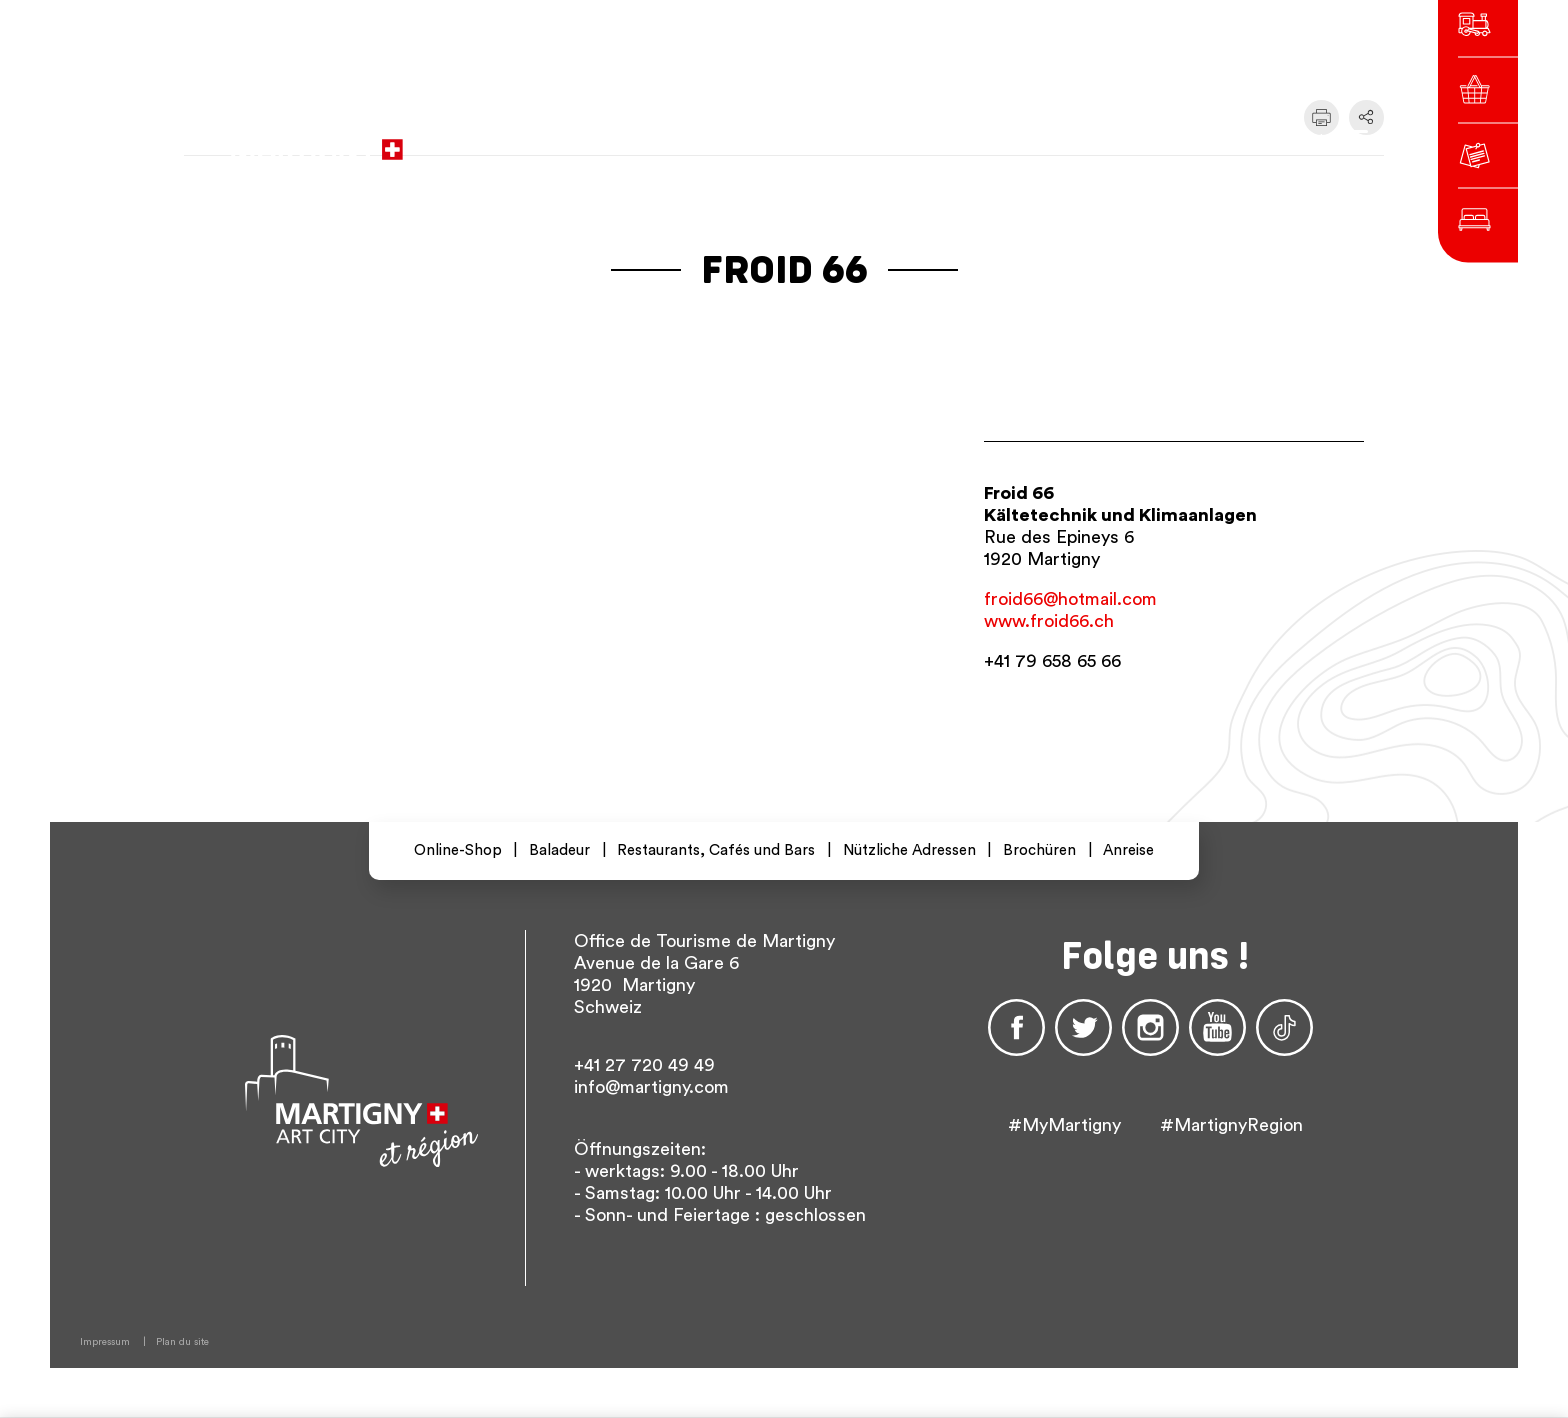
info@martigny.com (651, 1087)
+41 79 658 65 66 (1052, 661)
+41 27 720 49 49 (644, 1065)
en (1136, 139)
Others (1193, 139)
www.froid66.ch (1049, 621)
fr (1064, 139)
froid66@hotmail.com (1070, 599)
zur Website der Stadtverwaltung (701, 140)
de (1100, 139)
